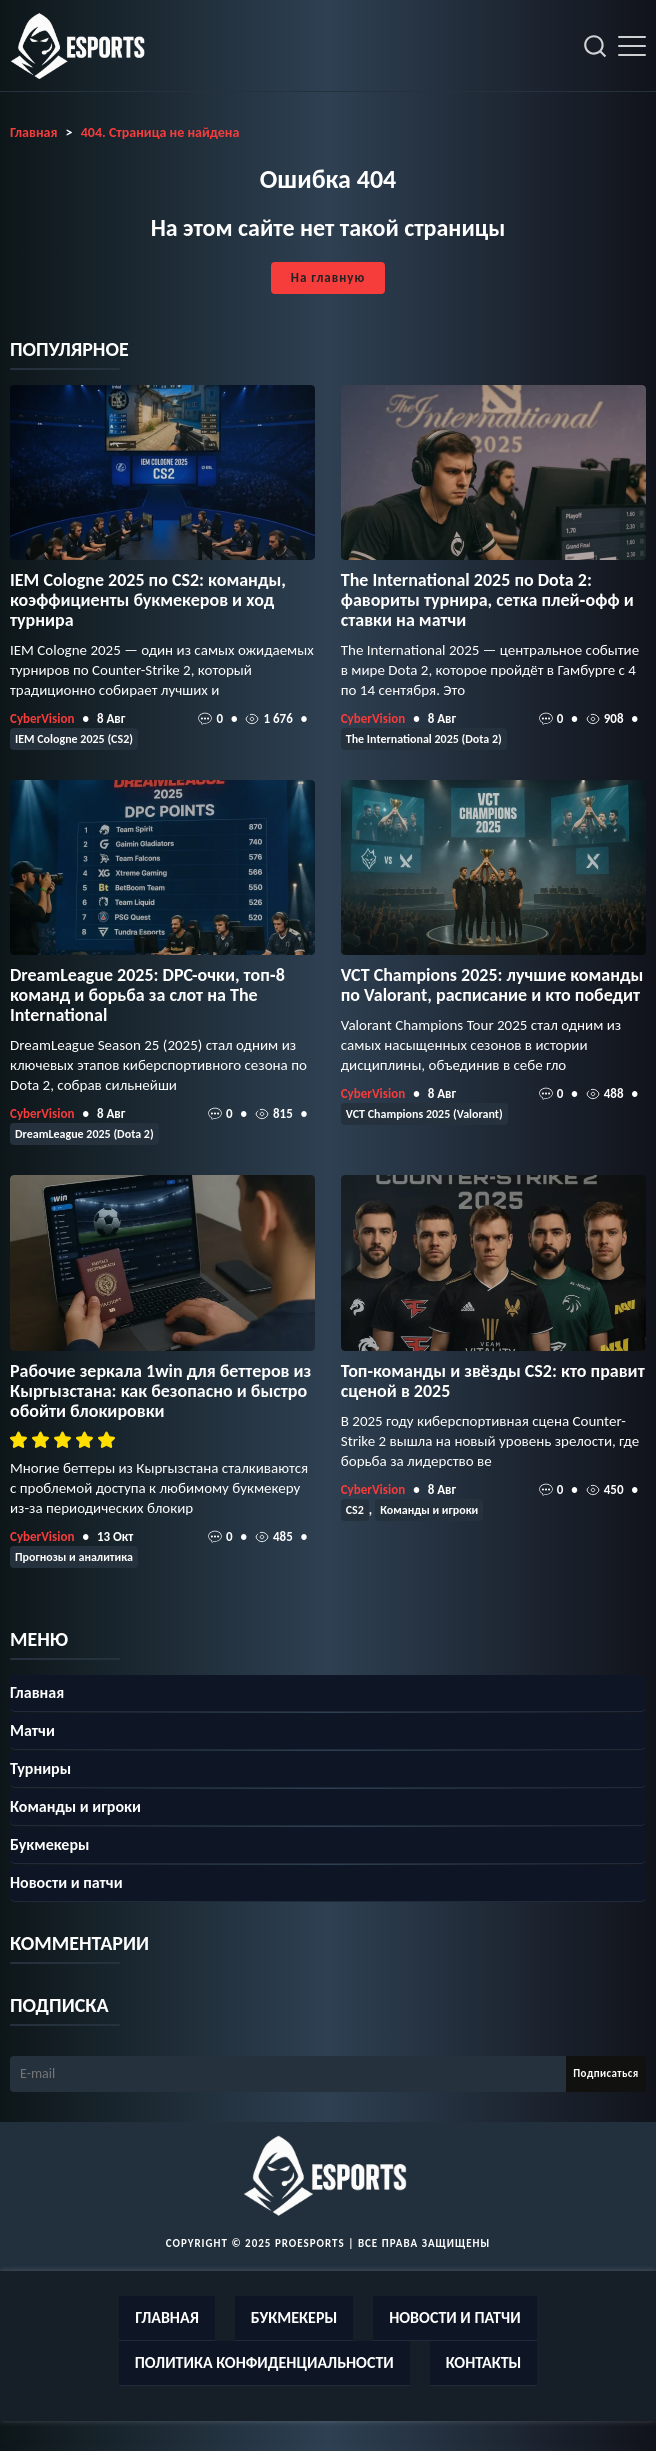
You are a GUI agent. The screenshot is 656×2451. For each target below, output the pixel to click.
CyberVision (42, 718)
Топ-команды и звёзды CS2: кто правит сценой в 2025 (493, 1381)
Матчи (32, 1730)
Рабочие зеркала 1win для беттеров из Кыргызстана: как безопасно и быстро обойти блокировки (160, 1391)
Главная (37, 1692)
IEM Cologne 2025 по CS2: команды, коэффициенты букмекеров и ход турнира (148, 600)
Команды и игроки (429, 1510)
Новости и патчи (66, 1882)
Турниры (40, 1768)
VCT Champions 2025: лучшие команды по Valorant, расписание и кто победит (492, 985)
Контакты (484, 2362)
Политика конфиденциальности (264, 2362)
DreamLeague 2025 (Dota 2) (84, 1134)
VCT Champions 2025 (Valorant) (424, 1114)
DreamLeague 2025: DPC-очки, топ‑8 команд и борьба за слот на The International (147, 995)
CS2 (355, 1510)
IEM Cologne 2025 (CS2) (74, 739)
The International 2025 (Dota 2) (424, 739)
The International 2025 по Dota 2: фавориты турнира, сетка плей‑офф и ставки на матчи (487, 600)
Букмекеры (49, 1844)
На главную (328, 277)
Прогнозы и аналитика (74, 1557)
